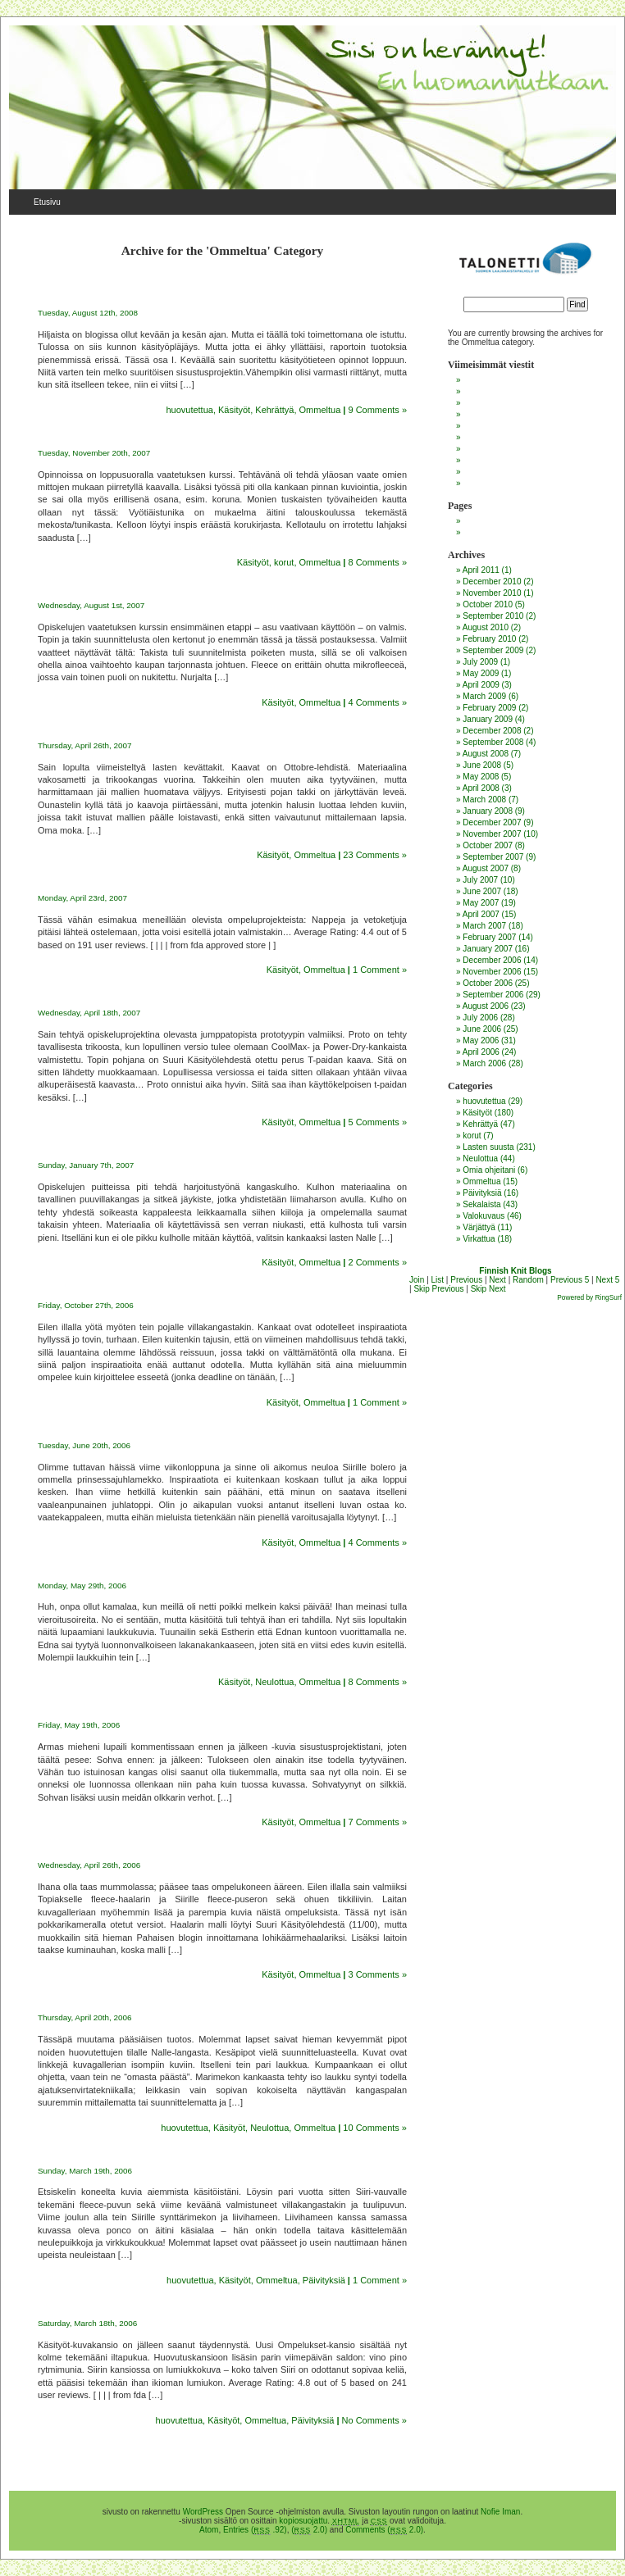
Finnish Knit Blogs (515, 1270)
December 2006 (492, 960)
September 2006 (493, 994)
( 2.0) (309, 2529)
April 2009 (481, 684)
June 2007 (482, 891)
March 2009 (484, 696)
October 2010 (488, 604)
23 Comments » (375, 855)
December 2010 (492, 581)
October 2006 (488, 983)
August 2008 (486, 753)
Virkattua (479, 1238)
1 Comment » (380, 970)
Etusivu (47, 202)
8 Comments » (377, 562)
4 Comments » (377, 702)
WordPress (203, 2511)
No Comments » (374, 2420)
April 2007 (481, 914)
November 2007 (492, 833)
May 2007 (481, 902)
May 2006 (481, 1040)
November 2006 (492, 971)
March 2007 (484, 925)
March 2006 (484, 1063)
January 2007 (488, 948)
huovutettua (189, 410)
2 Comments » (377, 1262)
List (438, 1279)
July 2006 (480, 1017)
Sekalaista (481, 1204)
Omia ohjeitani (489, 1169)
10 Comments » (375, 2128)
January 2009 (488, 719)
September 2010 (493, 615)
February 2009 (489, 707)
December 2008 (492, 730)
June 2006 (482, 1029)
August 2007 (486, 868)
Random (528, 1279)
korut (284, 562)
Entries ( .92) (255, 2529)
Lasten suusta (488, 1147)
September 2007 (493, 856)
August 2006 (486, 1006)
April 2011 (481, 570)
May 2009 (481, 673)
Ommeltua (320, 410)
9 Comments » (377, 410)
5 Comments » (377, 1122)
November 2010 (492, 592)
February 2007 (489, 937)
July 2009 (480, 661)
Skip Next (488, 1288)
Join (416, 1279)
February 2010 (489, 638)
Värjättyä (479, 1227)
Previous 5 (569, 1279)
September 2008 (493, 742)
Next (497, 1279)
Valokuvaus (483, 1215)
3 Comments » (377, 1974)
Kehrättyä (274, 410)
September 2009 (493, 650)
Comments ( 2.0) (384, 2529)
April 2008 (481, 788)
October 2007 (488, 845)
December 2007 (492, 822)
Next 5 (607, 1279)
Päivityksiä (324, 2280)
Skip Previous (438, 1288)
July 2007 (480, 879)
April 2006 (481, 1051)
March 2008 (484, 799)
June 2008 (482, 765)
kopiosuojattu (303, 2520)
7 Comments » (377, 1822)
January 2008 (488, 811)
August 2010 (486, 627)
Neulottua (274, 1682)
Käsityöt (234, 410)
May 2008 (481, 776)
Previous (466, 1279)
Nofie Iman (500, 2511)
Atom (208, 2529)
